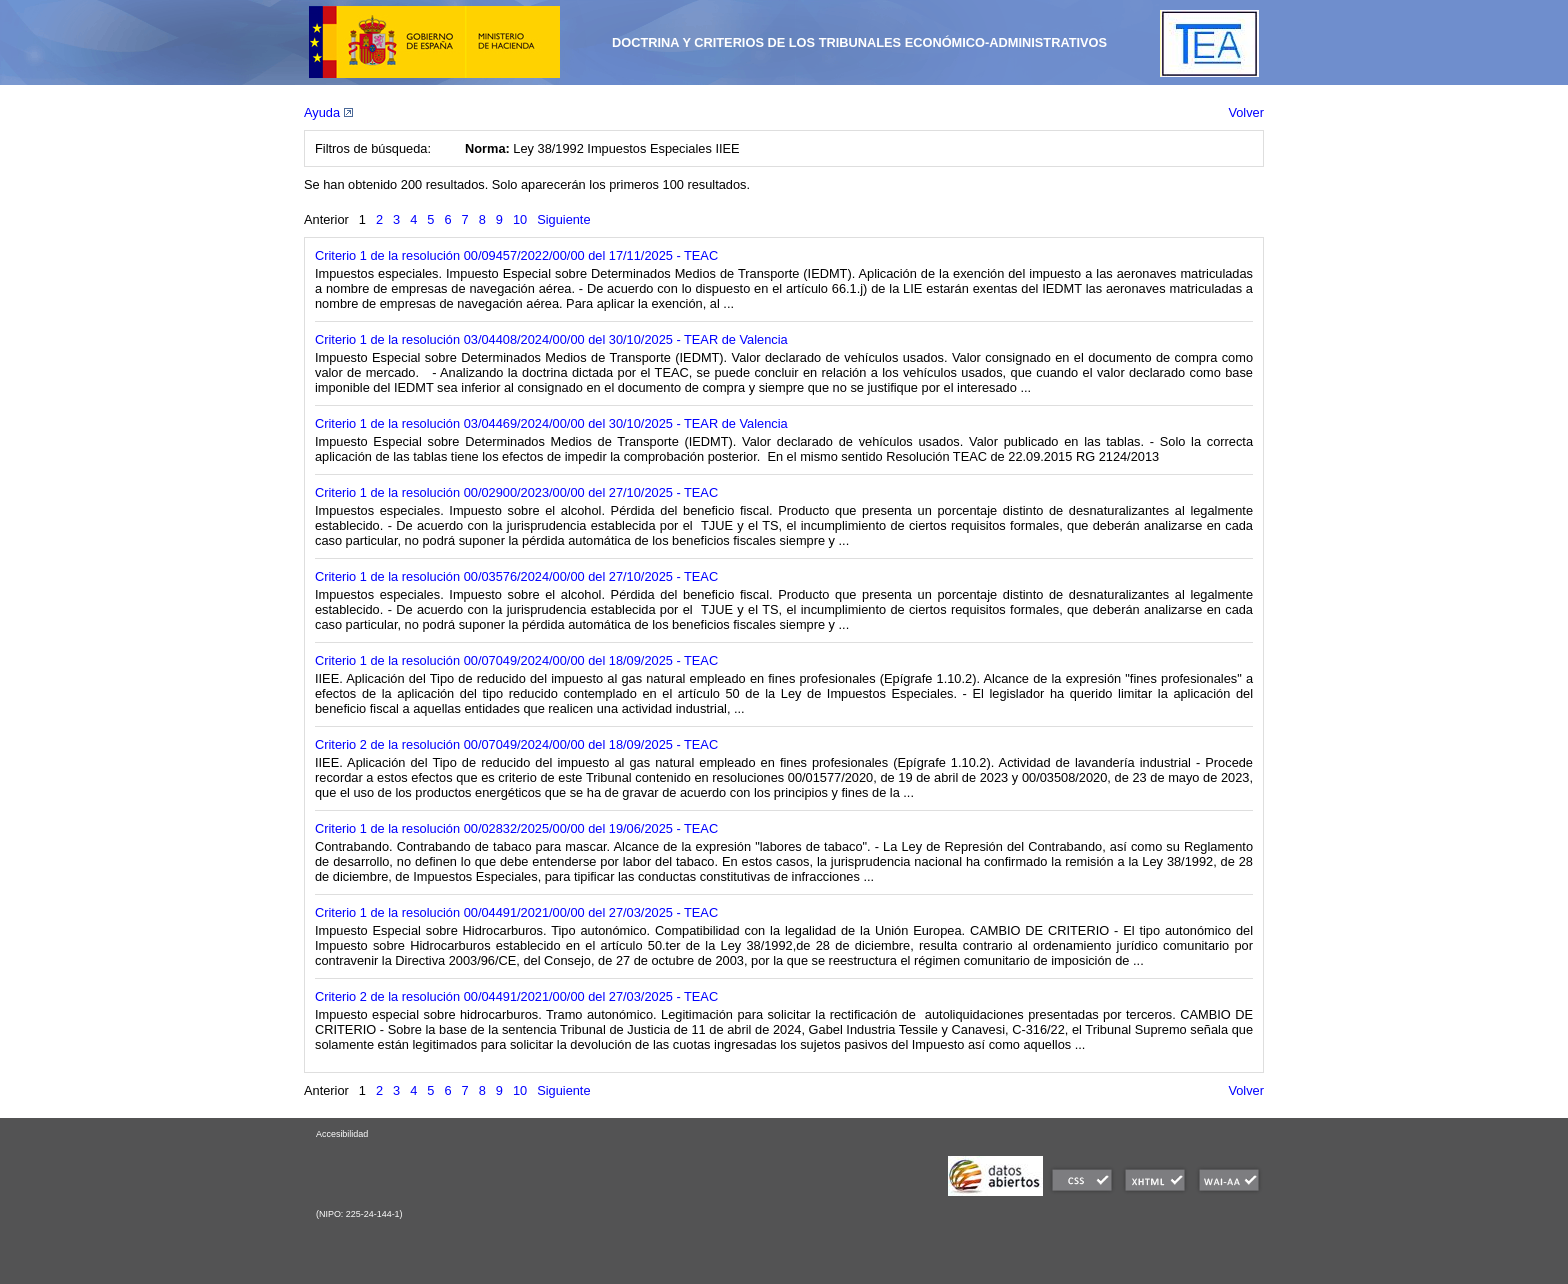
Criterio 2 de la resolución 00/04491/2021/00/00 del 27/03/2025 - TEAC (516, 996)
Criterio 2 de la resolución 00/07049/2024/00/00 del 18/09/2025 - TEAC (516, 744)
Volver (1246, 112)
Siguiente (563, 219)
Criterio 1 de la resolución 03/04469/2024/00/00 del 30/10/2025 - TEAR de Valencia (551, 423)
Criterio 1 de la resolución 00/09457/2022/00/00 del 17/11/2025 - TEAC (516, 255)
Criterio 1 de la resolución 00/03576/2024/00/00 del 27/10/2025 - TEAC (516, 576)
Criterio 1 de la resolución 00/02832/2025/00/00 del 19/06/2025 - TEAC (516, 828)
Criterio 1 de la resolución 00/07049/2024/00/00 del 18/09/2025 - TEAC (516, 660)
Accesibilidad (342, 1134)
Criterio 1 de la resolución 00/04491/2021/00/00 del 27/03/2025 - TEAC (516, 912)
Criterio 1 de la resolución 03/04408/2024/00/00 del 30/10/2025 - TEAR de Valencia (551, 339)
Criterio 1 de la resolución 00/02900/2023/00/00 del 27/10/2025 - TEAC (516, 492)
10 (520, 219)
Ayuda (328, 112)
